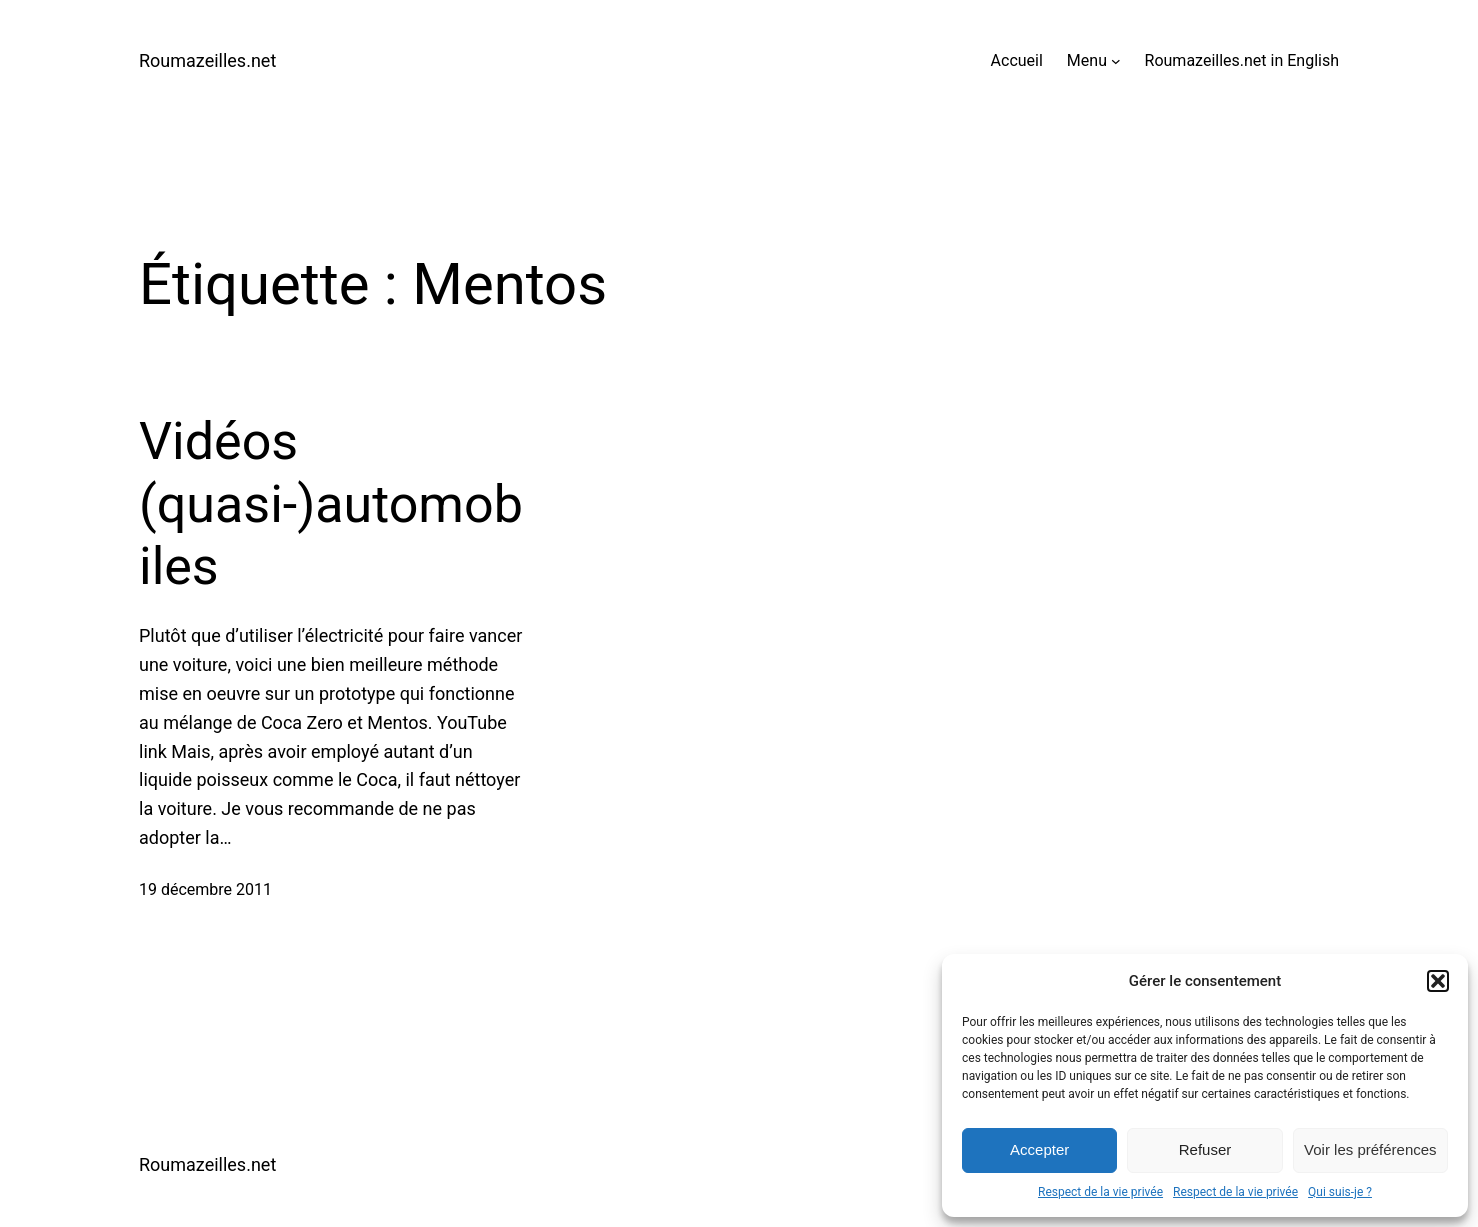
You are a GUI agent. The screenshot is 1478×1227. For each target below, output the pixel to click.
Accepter (1039, 1149)
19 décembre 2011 (205, 889)
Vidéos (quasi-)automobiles (331, 504)
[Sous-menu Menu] (1116, 61)
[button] (1438, 981)
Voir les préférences (1370, 1149)
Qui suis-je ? (1340, 1192)
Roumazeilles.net (207, 60)
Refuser (1205, 1149)
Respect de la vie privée (1100, 1192)
